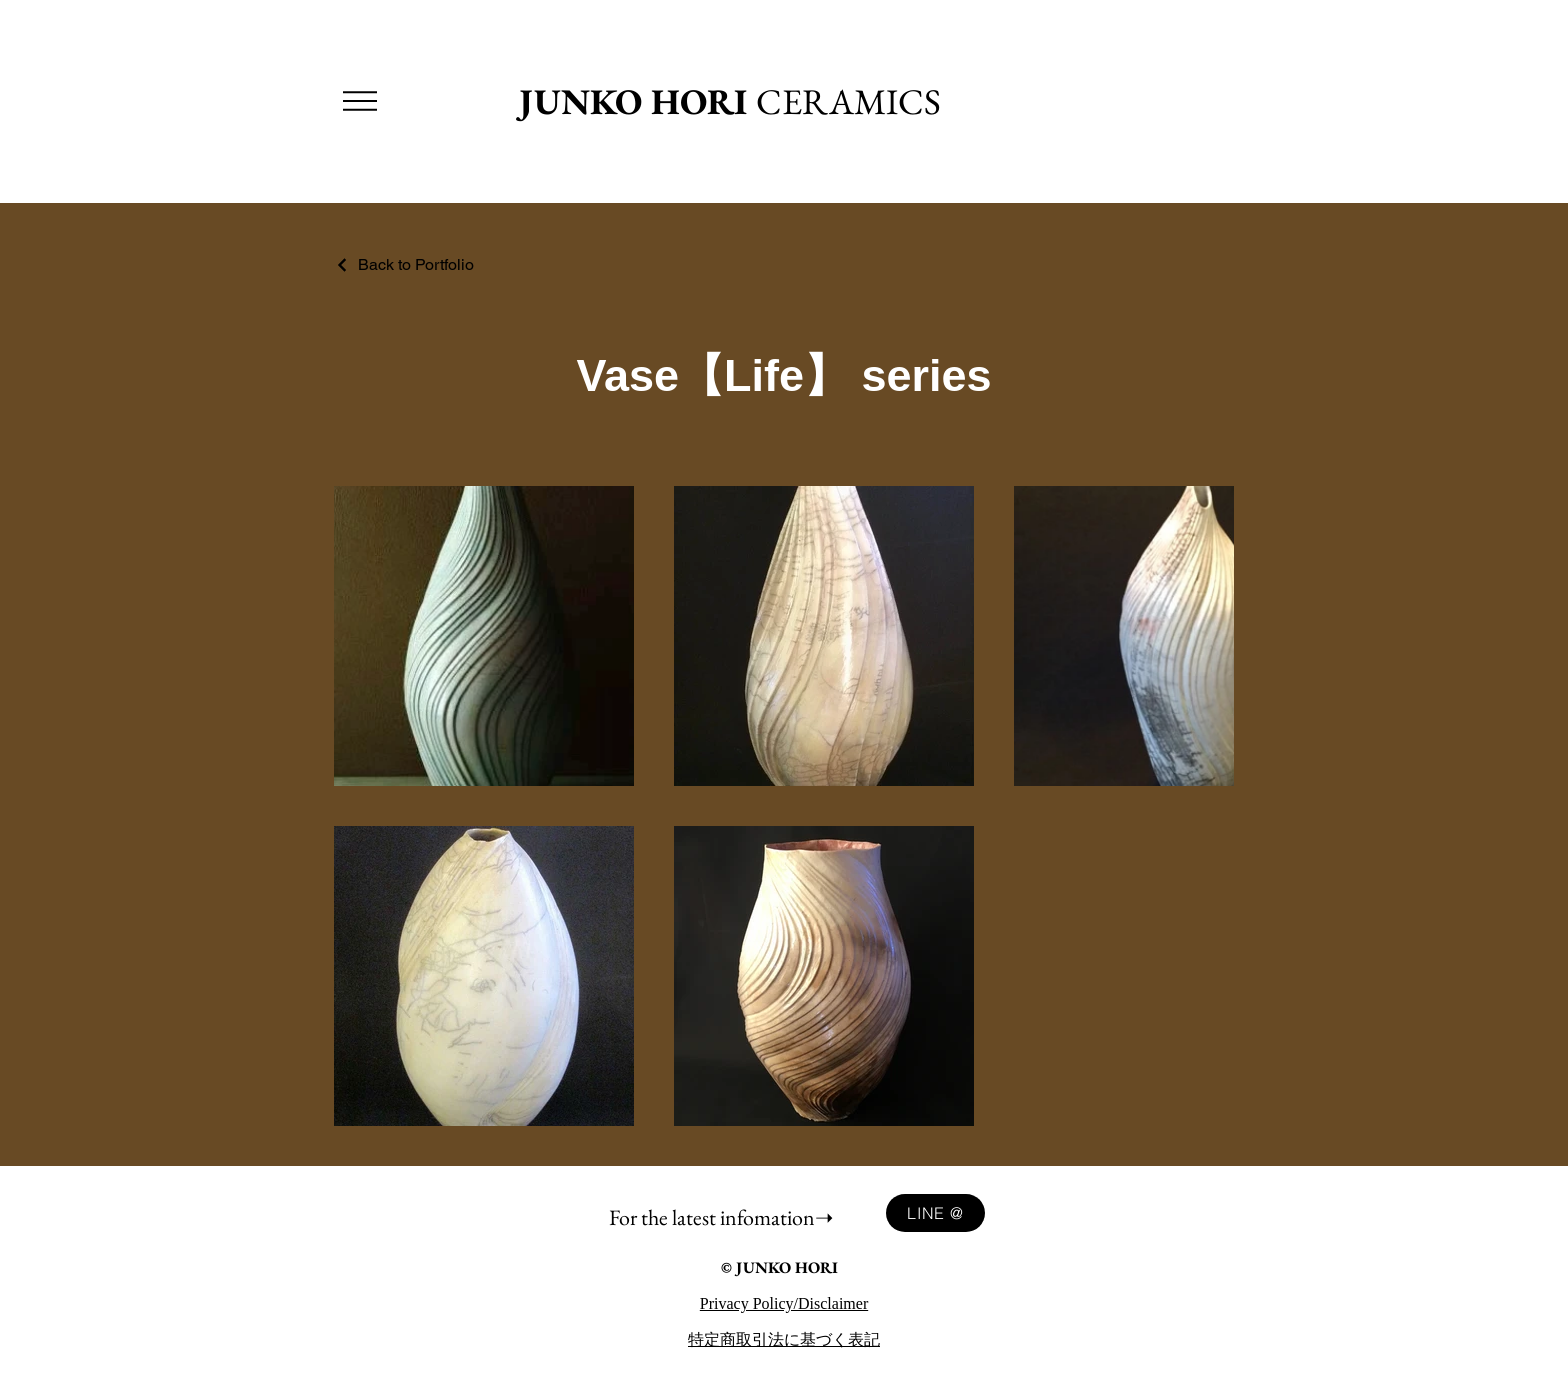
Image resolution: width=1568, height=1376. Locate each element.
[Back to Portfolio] (404, 264)
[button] (360, 101)
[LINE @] (935, 1213)
